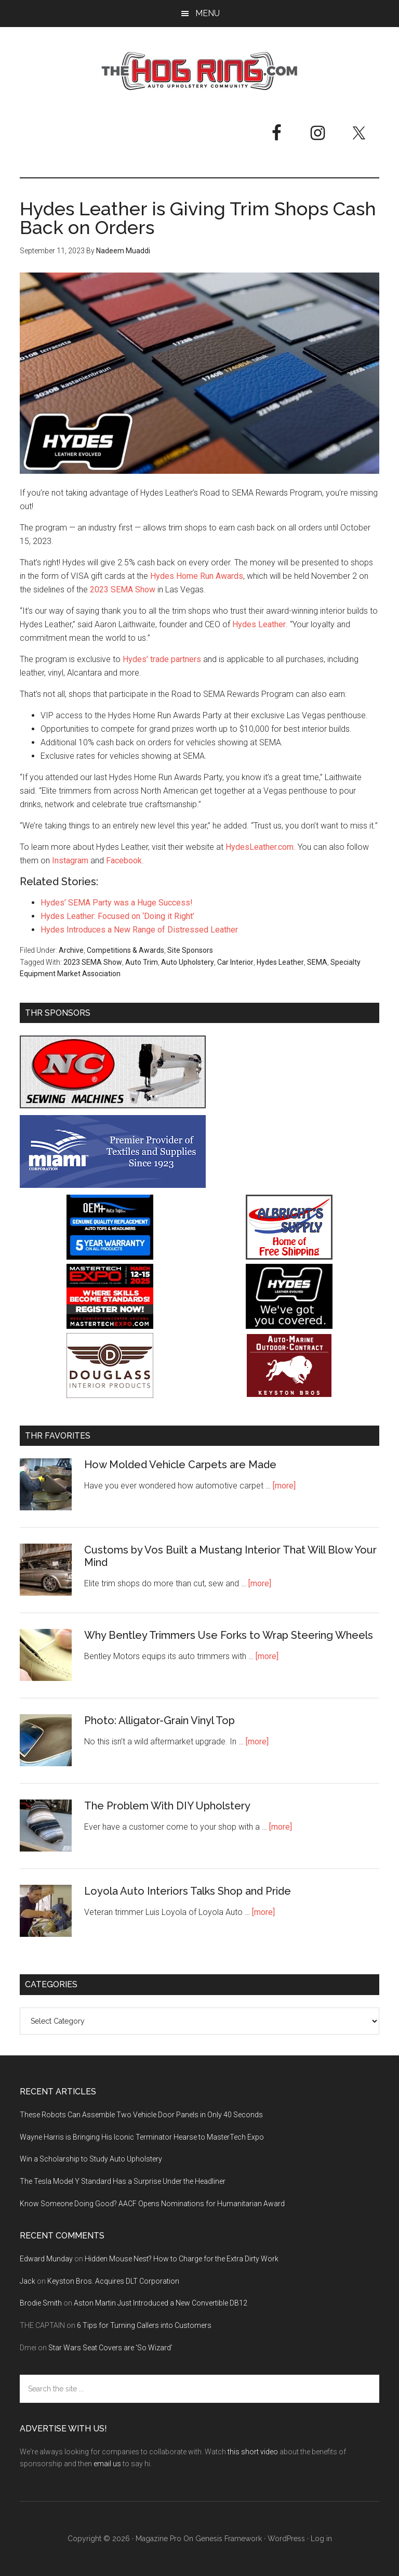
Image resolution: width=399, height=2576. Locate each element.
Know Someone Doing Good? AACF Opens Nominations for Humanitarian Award (152, 2203)
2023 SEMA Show (122, 589)
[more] (284, 1486)
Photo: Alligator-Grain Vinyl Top (159, 1720)
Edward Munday (46, 2259)
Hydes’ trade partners (162, 659)
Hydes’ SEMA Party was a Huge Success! (117, 903)
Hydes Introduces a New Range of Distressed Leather (139, 930)
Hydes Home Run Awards (196, 576)
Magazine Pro (158, 2538)
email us (107, 2464)
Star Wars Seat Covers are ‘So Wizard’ (110, 2348)
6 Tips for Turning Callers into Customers (144, 2325)
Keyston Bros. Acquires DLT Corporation (113, 2281)
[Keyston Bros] (289, 1395)
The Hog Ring (199, 71)
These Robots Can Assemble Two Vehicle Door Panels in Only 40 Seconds (141, 2115)
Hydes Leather (259, 624)
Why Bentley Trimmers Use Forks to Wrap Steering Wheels (228, 1635)
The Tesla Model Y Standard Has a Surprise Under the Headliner (122, 2181)
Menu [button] (207, 13)
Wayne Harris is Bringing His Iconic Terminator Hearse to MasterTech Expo (142, 2137)
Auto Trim (141, 962)
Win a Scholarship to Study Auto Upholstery (91, 2159)
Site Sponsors (190, 950)
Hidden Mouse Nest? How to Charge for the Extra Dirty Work (181, 2259)
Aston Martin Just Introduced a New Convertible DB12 (160, 2303)
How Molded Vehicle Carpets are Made (180, 1464)
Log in (321, 2538)
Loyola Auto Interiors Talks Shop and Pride (187, 1891)
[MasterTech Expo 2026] (109, 1326)
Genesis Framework (228, 2538)
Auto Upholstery (187, 962)
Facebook (124, 860)
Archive (71, 950)
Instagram (70, 860)
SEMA (317, 962)
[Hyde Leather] (289, 1326)
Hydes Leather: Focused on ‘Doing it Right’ (117, 916)
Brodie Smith (41, 2303)
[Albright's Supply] (289, 1257)
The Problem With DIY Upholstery (167, 1806)
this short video (253, 2452)
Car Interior (235, 962)
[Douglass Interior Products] (109, 1395)
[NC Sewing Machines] (113, 1105)
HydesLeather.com (259, 847)
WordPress (286, 2538)
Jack (27, 2281)
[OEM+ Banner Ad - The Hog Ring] (109, 1257)
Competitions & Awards (125, 950)
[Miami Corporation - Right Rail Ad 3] (113, 1185)
